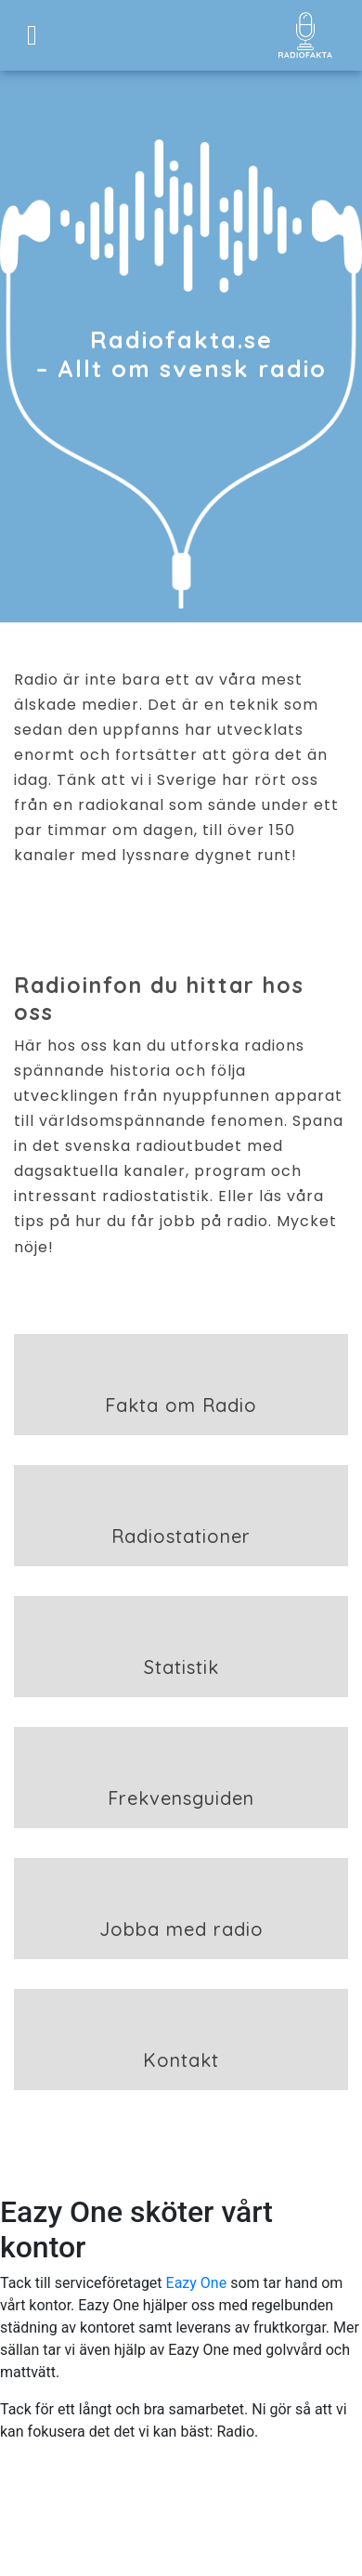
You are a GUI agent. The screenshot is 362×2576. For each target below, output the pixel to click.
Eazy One (196, 2283)
